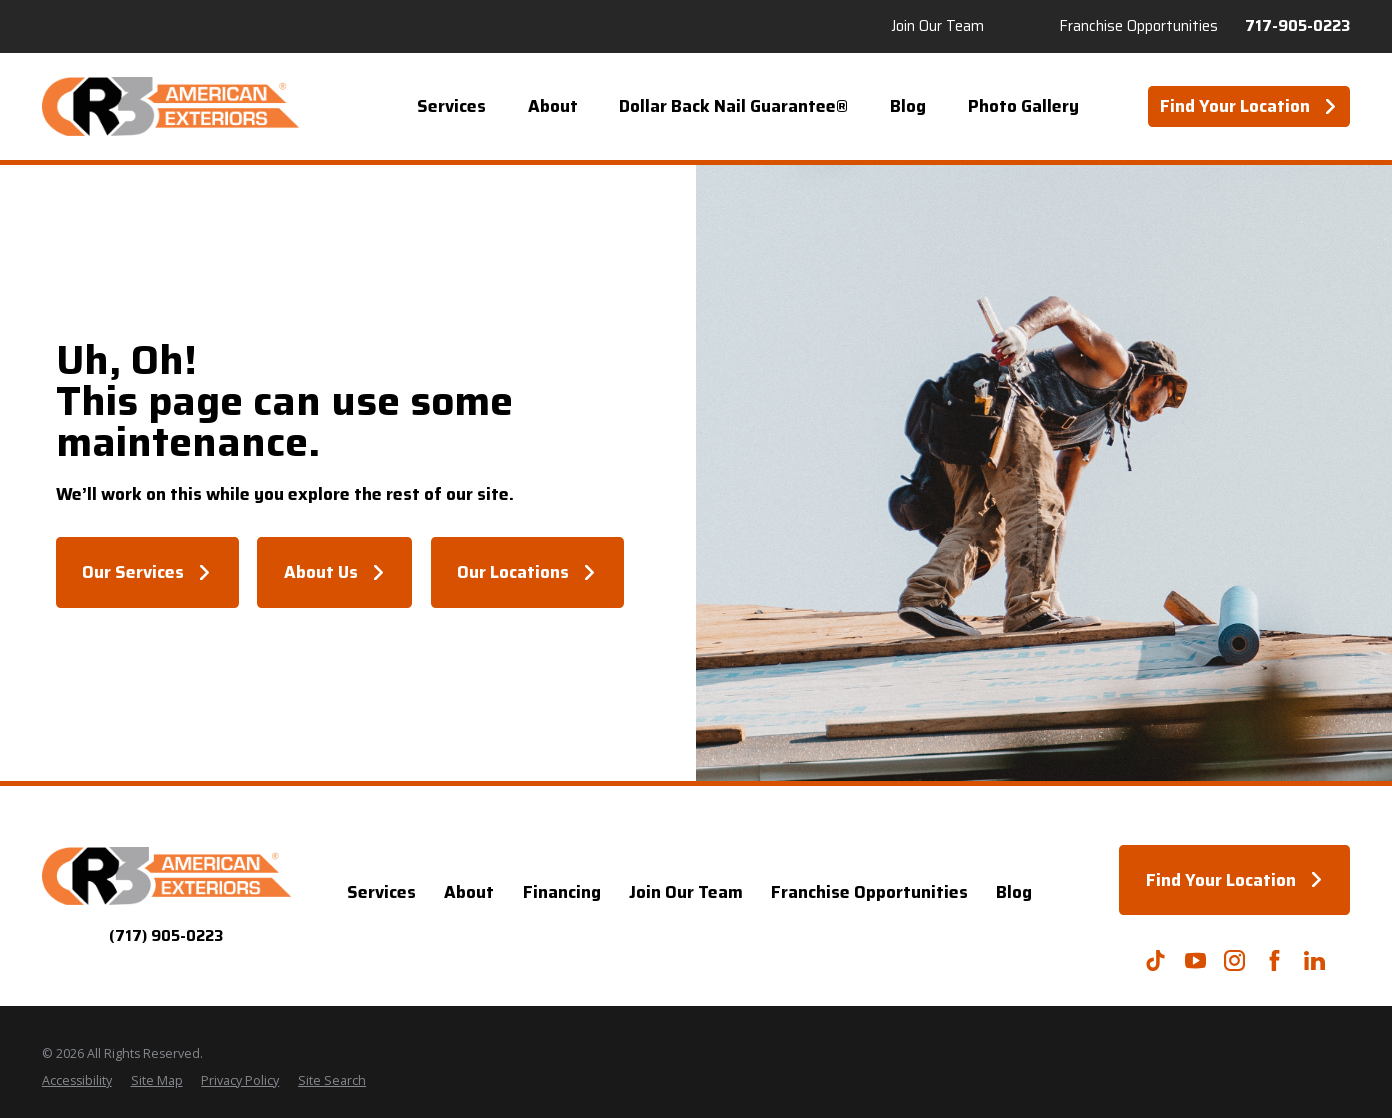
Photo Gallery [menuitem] (1023, 106)
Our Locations (527, 572)
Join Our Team (937, 26)
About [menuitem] (553, 106)
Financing (562, 892)
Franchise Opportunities (1138, 26)
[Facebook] (1274, 960)
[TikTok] (1155, 960)
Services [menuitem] (451, 106)
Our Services (147, 572)
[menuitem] (77, 1081)
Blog (1014, 892)
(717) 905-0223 (166, 936)
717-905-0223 (1297, 26)
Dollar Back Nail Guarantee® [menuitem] (733, 106)
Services (381, 892)
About (469, 892)
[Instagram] (1234, 960)
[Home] (170, 107)
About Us (335, 572)
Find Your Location (1249, 106)
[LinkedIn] (1314, 960)
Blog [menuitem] (908, 106)
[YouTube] (1195, 960)
